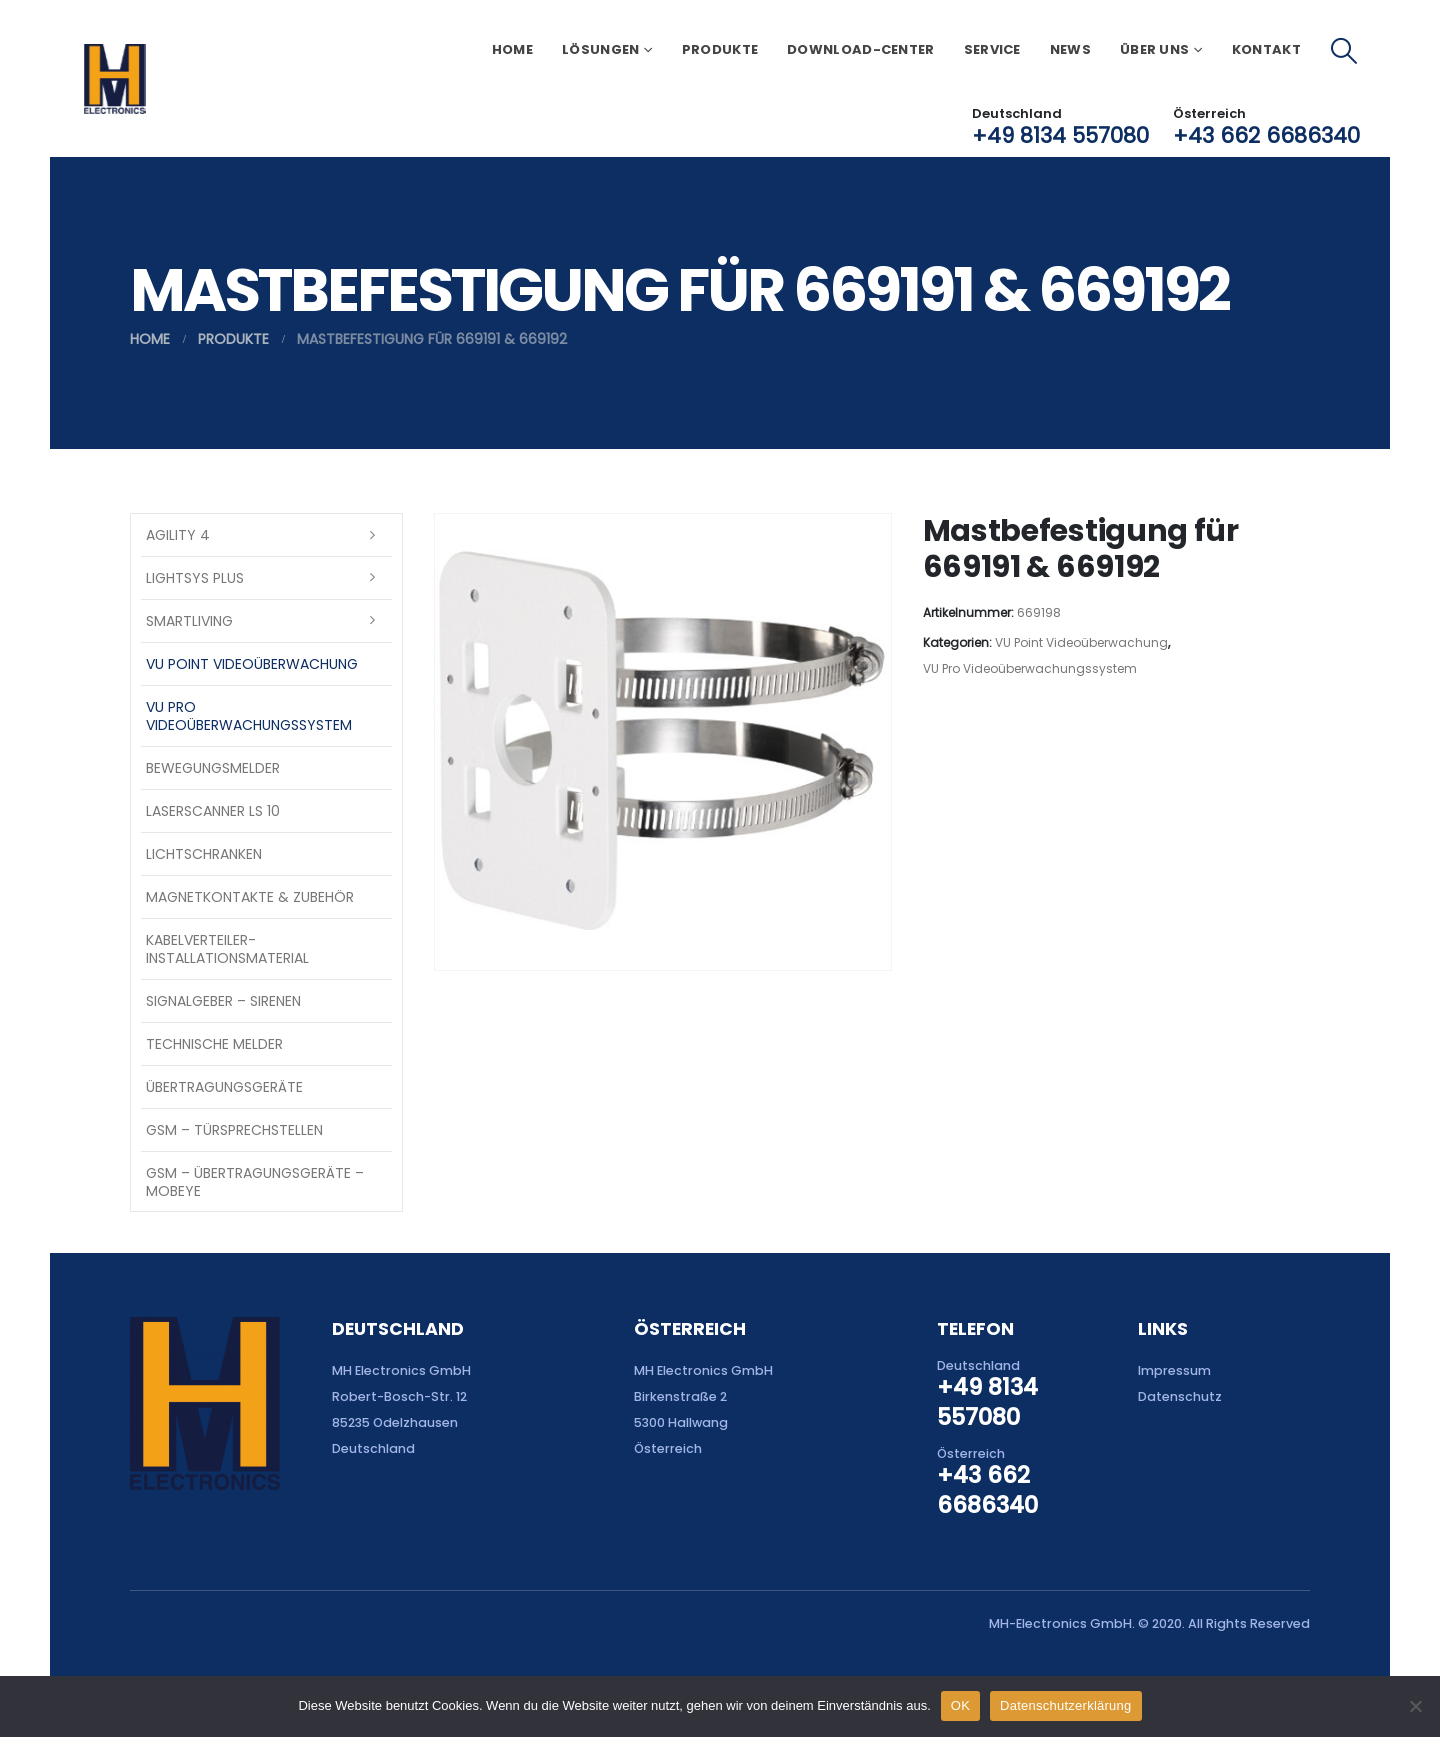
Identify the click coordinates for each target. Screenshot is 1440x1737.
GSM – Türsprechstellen (234, 1130)
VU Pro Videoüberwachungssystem (1030, 668)
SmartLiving (189, 621)
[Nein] (1415, 1706)
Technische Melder (214, 1044)
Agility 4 (178, 535)
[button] (1344, 51)
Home (512, 49)
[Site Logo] (114, 79)
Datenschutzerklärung (1065, 1705)
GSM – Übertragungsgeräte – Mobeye (255, 1182)
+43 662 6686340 (1266, 135)
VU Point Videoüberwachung (1081, 642)
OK (960, 1705)
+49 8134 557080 (1060, 135)
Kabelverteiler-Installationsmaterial (227, 949)
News (1070, 49)
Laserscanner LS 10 (213, 811)
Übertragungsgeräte (224, 1087)
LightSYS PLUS (195, 578)
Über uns (1154, 49)
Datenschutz (1180, 1396)
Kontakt (1266, 49)
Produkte (720, 49)
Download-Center (861, 49)
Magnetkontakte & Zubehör (250, 897)
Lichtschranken (204, 854)
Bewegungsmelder (213, 768)
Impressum (1174, 1370)
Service (992, 49)
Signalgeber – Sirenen (223, 1001)
